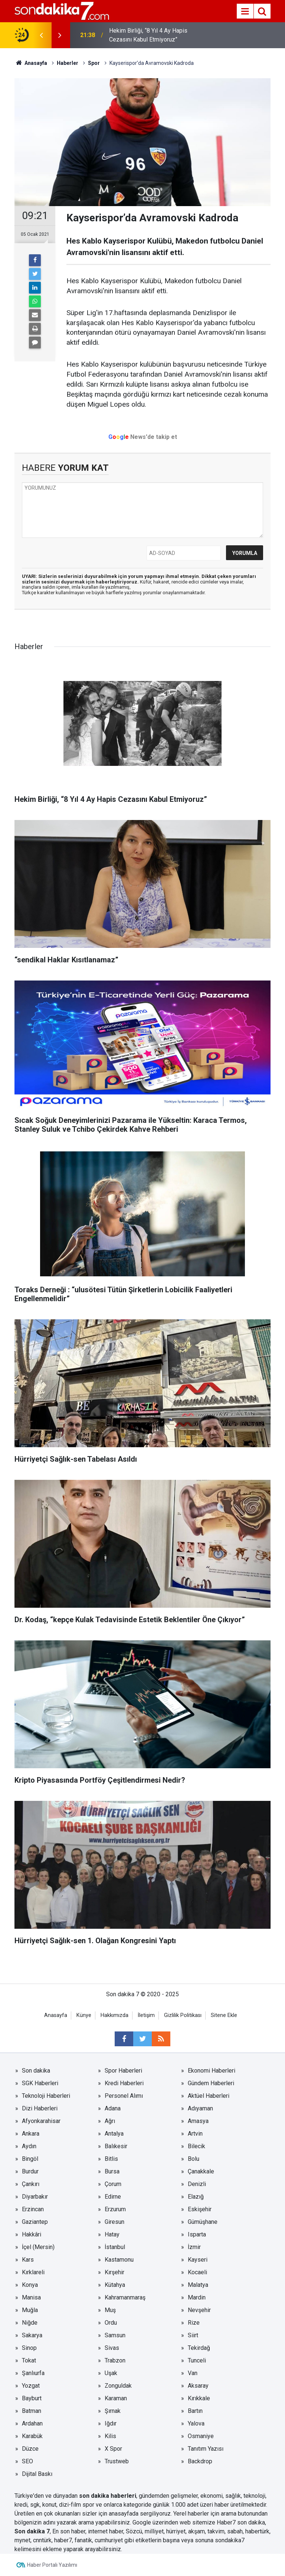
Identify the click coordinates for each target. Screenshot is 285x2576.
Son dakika (36, 2070)
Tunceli (197, 2360)
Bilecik (196, 2146)
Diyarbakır (35, 2196)
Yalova (196, 2423)
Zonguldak (118, 2385)
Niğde (29, 2322)
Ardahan (32, 2423)
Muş (110, 2310)
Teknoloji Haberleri (46, 2095)
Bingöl (30, 2158)
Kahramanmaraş (125, 2297)
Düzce (30, 2448)
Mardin (197, 2297)
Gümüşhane (202, 2221)
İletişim (146, 2015)
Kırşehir (114, 2272)
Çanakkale (201, 2171)
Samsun (115, 2335)
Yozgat (31, 2385)
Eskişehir (200, 2209)
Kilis (110, 2436)
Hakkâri (31, 2234)
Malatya (198, 2284)
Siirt (193, 2335)
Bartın (195, 2410)
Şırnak (113, 2410)
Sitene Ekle (224, 2015)
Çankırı (30, 2184)
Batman (31, 2410)
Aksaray (198, 2385)
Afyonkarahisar (41, 2120)
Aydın (29, 2146)
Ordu (111, 2322)
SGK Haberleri (40, 2083)
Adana (113, 2108)
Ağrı (110, 2120)
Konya (30, 2284)
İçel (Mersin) (38, 2247)
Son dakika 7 (32, 2531)
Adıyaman (200, 2108)
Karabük (32, 2436)
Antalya (114, 2133)
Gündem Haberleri (211, 2083)
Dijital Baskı (37, 2473)
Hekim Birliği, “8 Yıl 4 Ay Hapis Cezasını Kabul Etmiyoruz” (148, 35)
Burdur (30, 2171)
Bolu (193, 2158)
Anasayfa (55, 2015)
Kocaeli (197, 2272)
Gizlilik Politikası (183, 2015)
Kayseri (197, 2259)
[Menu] (245, 11)
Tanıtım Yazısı (205, 2448)
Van (192, 2373)
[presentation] (41, 35)
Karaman (116, 2398)
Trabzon (115, 2360)
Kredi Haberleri (124, 2083)
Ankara (30, 2133)
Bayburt (32, 2398)
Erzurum (115, 2209)
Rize (194, 2322)
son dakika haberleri (107, 2495)
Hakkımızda (114, 2015)
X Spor (113, 2448)
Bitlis (111, 2158)
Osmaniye (201, 2436)
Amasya (198, 2120)
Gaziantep (35, 2221)
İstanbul (115, 2247)
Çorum (113, 2184)
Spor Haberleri (123, 2070)
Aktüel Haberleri (208, 2095)
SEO (27, 2461)
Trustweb (117, 2461)
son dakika (251, 2522)
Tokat (29, 2360)
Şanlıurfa (33, 2373)
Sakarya (32, 2335)
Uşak (111, 2373)
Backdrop (200, 2461)
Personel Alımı (124, 2095)
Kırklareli (33, 2272)
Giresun (114, 2221)
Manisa (31, 2297)
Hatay (112, 2234)
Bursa (112, 2171)
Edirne (113, 2196)
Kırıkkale (199, 2398)
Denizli (197, 2184)
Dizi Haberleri (40, 2108)
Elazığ (196, 2196)
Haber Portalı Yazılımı (52, 2565)
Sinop (29, 2347)
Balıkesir (116, 2146)
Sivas (112, 2347)
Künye (83, 2015)
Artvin (195, 2133)
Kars (28, 2259)
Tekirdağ (199, 2347)
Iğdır (111, 2423)
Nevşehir (199, 2310)
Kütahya (115, 2284)
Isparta (197, 2234)
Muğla (30, 2310)
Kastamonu (119, 2259)
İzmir (194, 2247)
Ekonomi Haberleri (211, 2070)
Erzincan (33, 2209)
